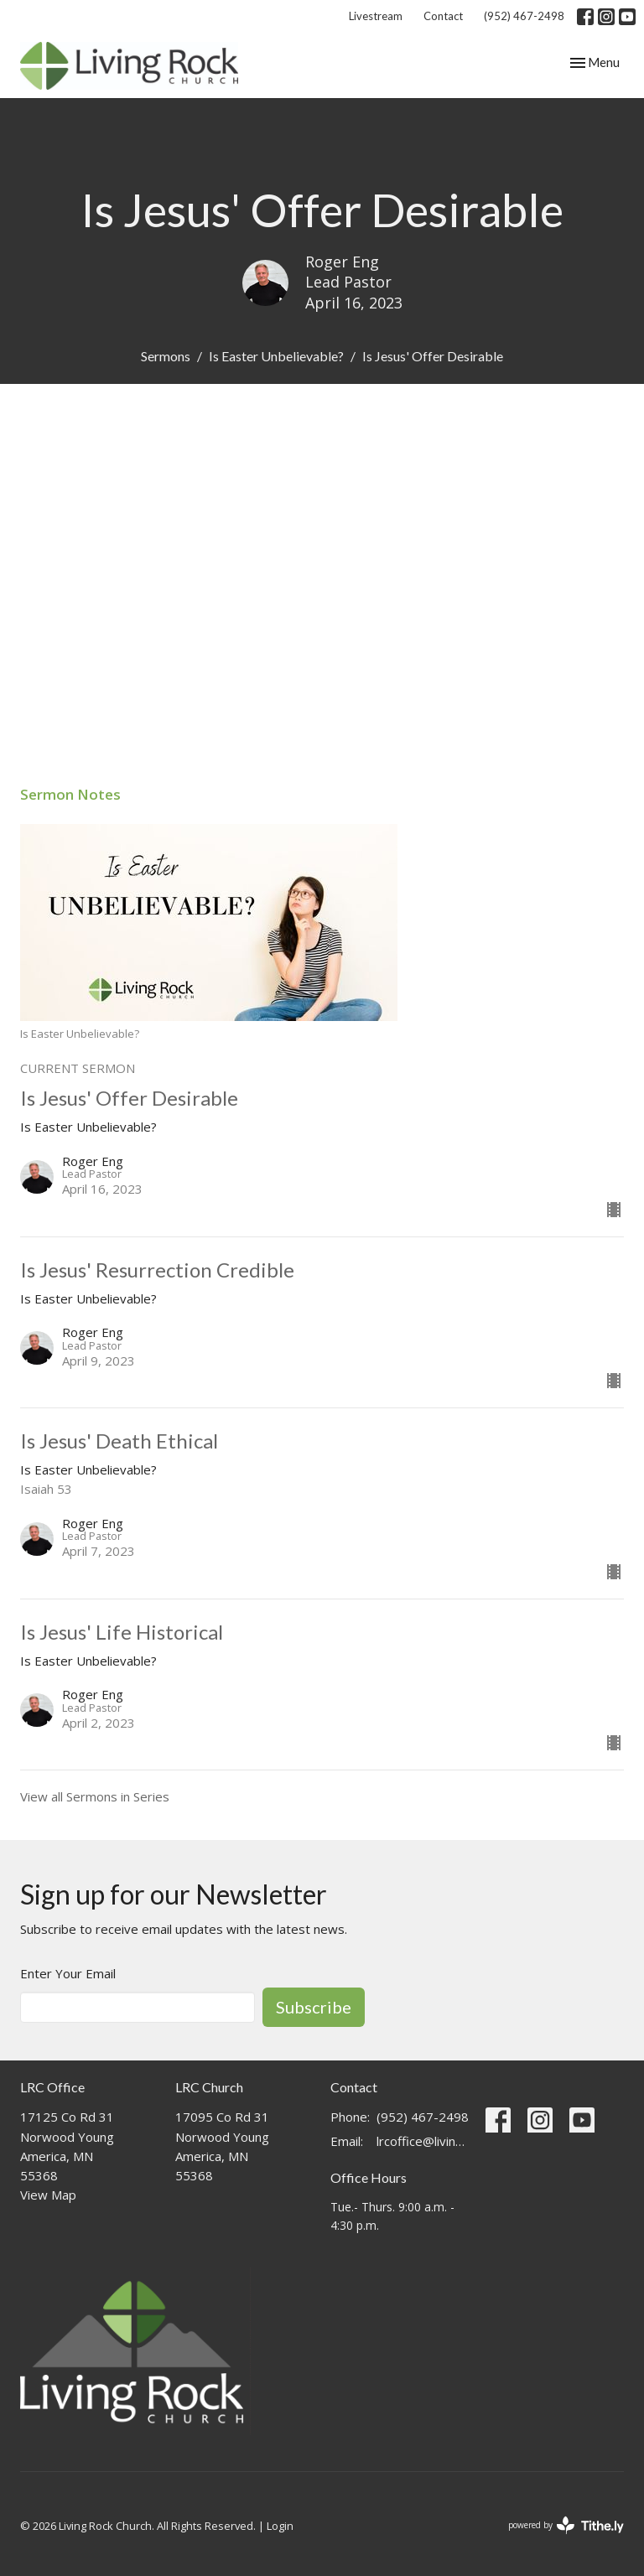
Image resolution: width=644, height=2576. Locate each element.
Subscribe (313, 2007)
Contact (443, 16)
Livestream (375, 16)
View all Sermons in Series (94, 1796)
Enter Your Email (68, 1973)
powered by (566, 2525)
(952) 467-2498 (524, 16)
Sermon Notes (70, 794)
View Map (48, 2194)
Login (280, 2525)
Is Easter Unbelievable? (276, 356)
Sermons (165, 356)
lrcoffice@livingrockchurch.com (423, 2141)
